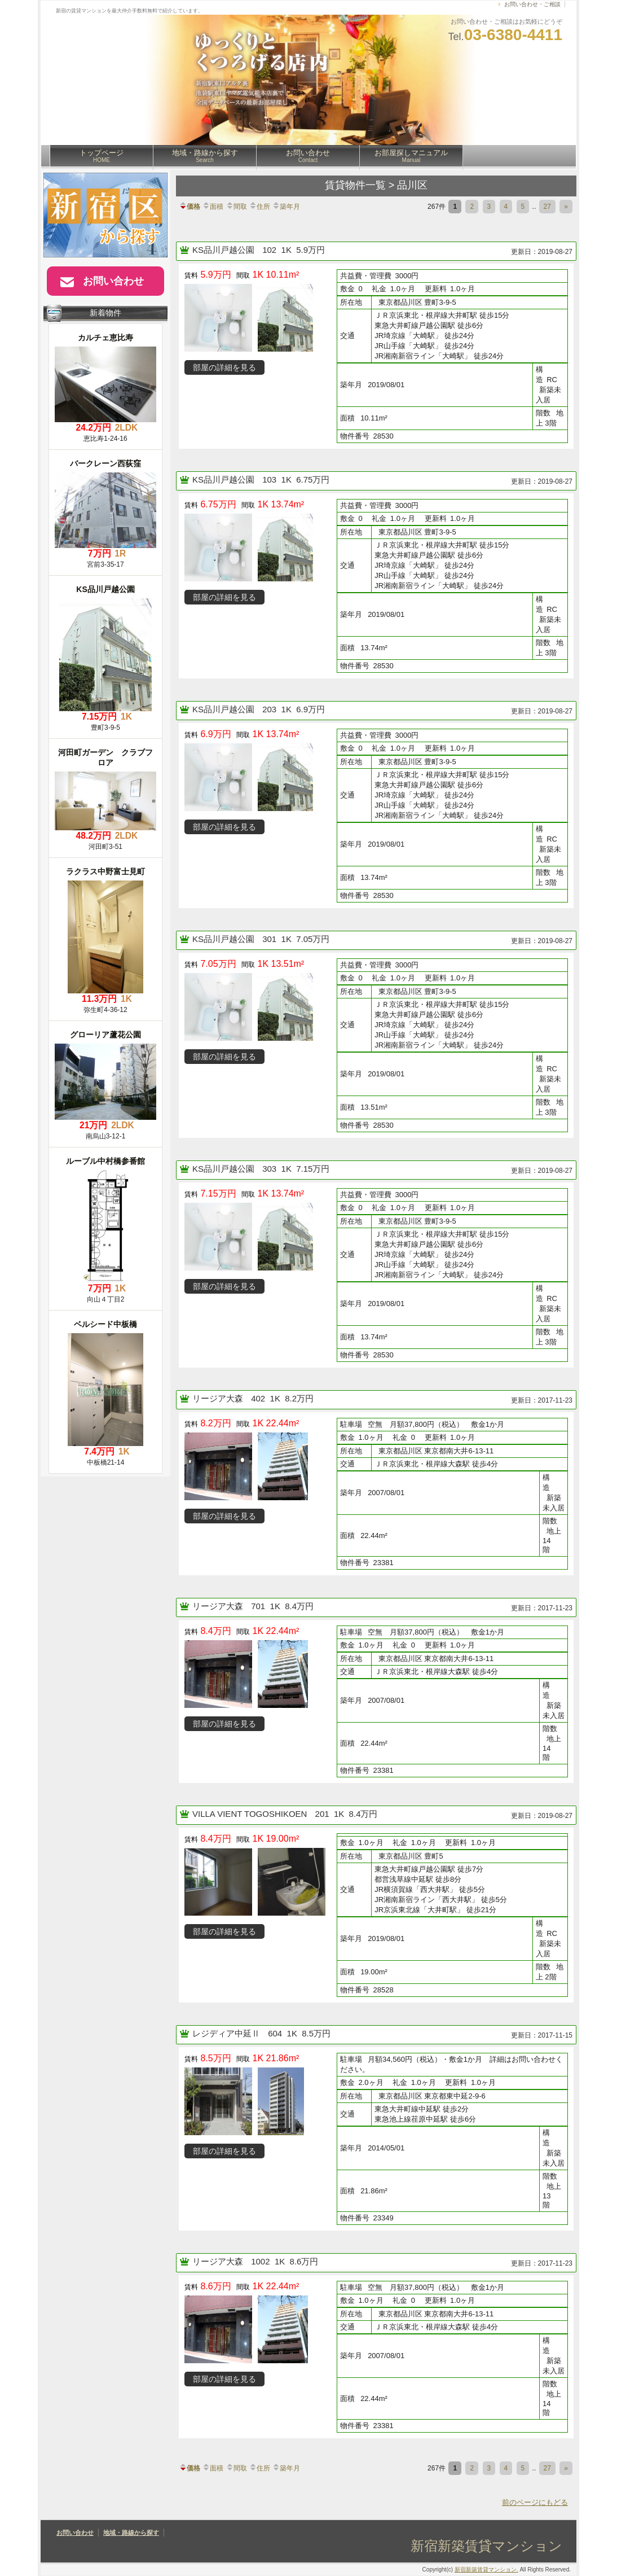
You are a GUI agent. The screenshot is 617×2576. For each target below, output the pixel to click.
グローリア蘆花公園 (105, 1034)
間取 (236, 207)
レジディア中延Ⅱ (227, 2033)
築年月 (286, 207)
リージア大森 (218, 1398)
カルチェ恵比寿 (105, 337)
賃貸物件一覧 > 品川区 (376, 185)
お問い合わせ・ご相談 (532, 4)
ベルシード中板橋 (105, 1324)
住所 (259, 207)
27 (547, 207)
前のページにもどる (535, 2502)
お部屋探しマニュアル (411, 155)
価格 (189, 207)
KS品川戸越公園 (224, 250)
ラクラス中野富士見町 (105, 871)
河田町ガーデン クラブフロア (105, 757)
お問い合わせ (308, 155)
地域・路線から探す (205, 155)
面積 (212, 207)
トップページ (102, 155)
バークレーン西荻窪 (105, 463)
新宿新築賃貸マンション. (486, 2569)
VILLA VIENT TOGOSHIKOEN (251, 1814)
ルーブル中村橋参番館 (105, 1161)
